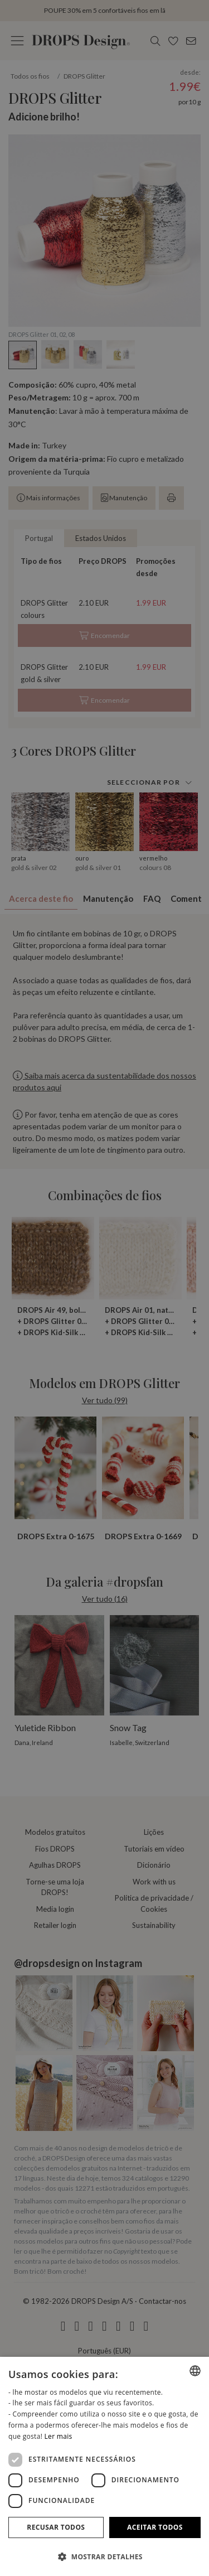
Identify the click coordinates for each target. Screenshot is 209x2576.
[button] (104, 2556)
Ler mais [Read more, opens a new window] (58, 2436)
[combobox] (195, 2370)
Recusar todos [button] (56, 2527)
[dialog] (104, 2466)
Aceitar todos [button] (155, 2527)
